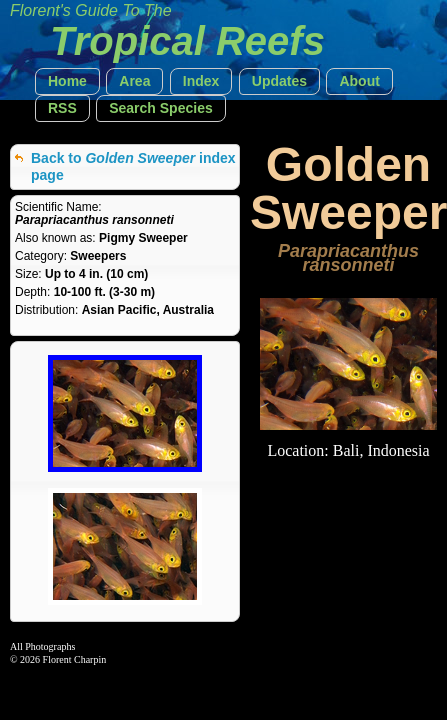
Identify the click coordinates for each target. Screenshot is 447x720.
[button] (67, 81)
